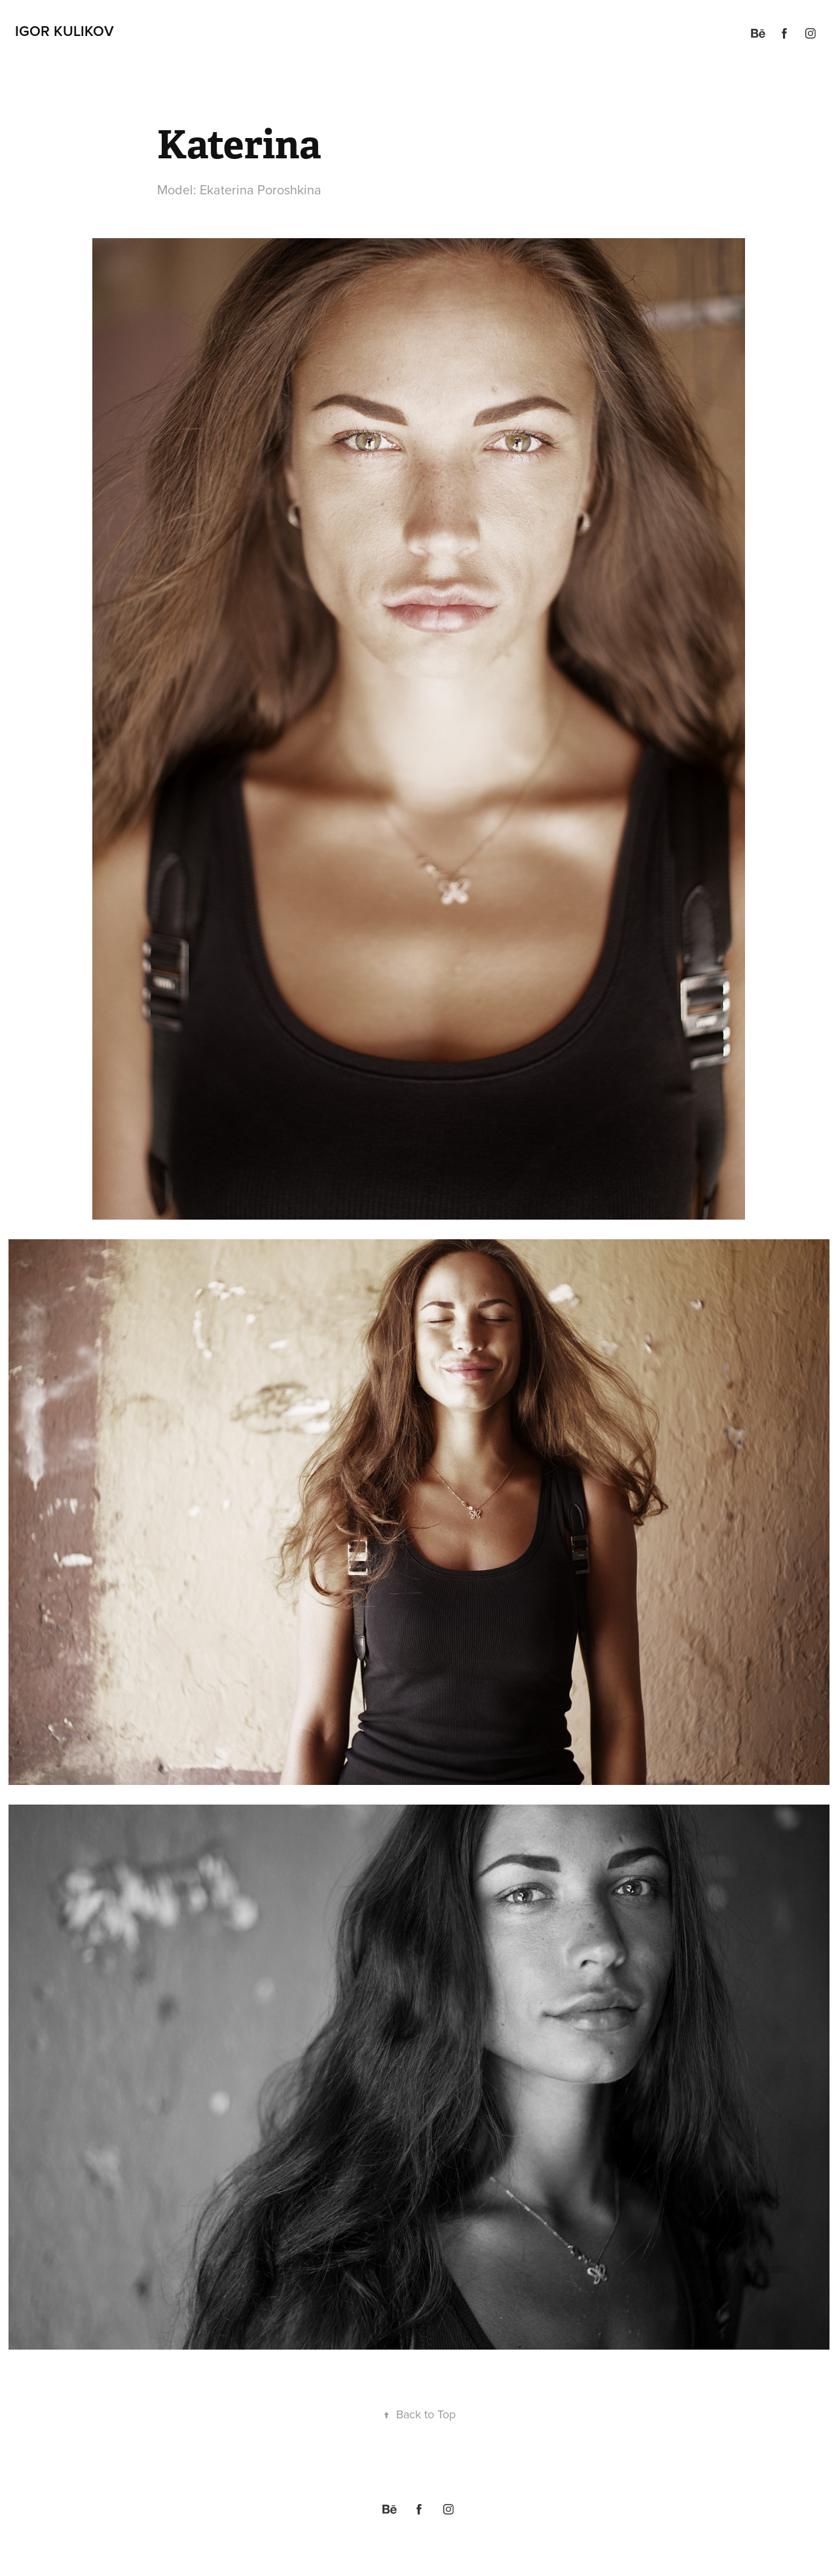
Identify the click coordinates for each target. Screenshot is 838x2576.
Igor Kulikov (64, 30)
